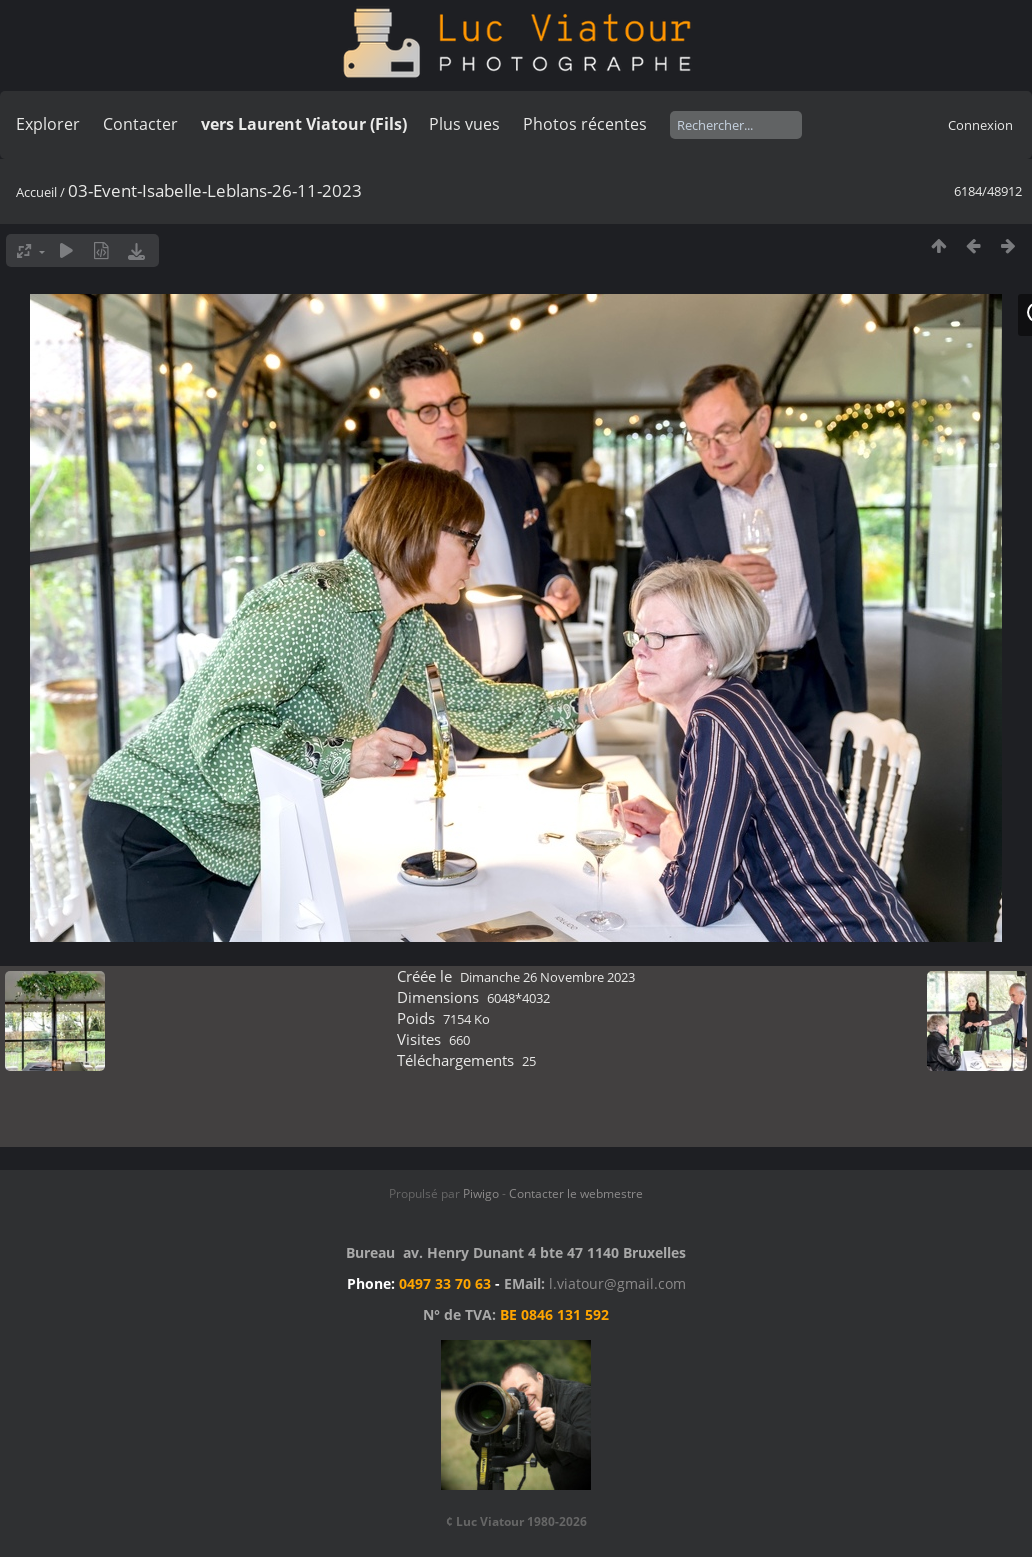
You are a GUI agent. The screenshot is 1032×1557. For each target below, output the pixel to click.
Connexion (980, 125)
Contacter (140, 124)
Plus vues (464, 124)
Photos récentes (585, 124)
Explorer (48, 124)
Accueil (36, 192)
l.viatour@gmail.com (617, 1283)
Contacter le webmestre (576, 1193)
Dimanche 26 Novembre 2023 (547, 977)
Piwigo (481, 1193)
